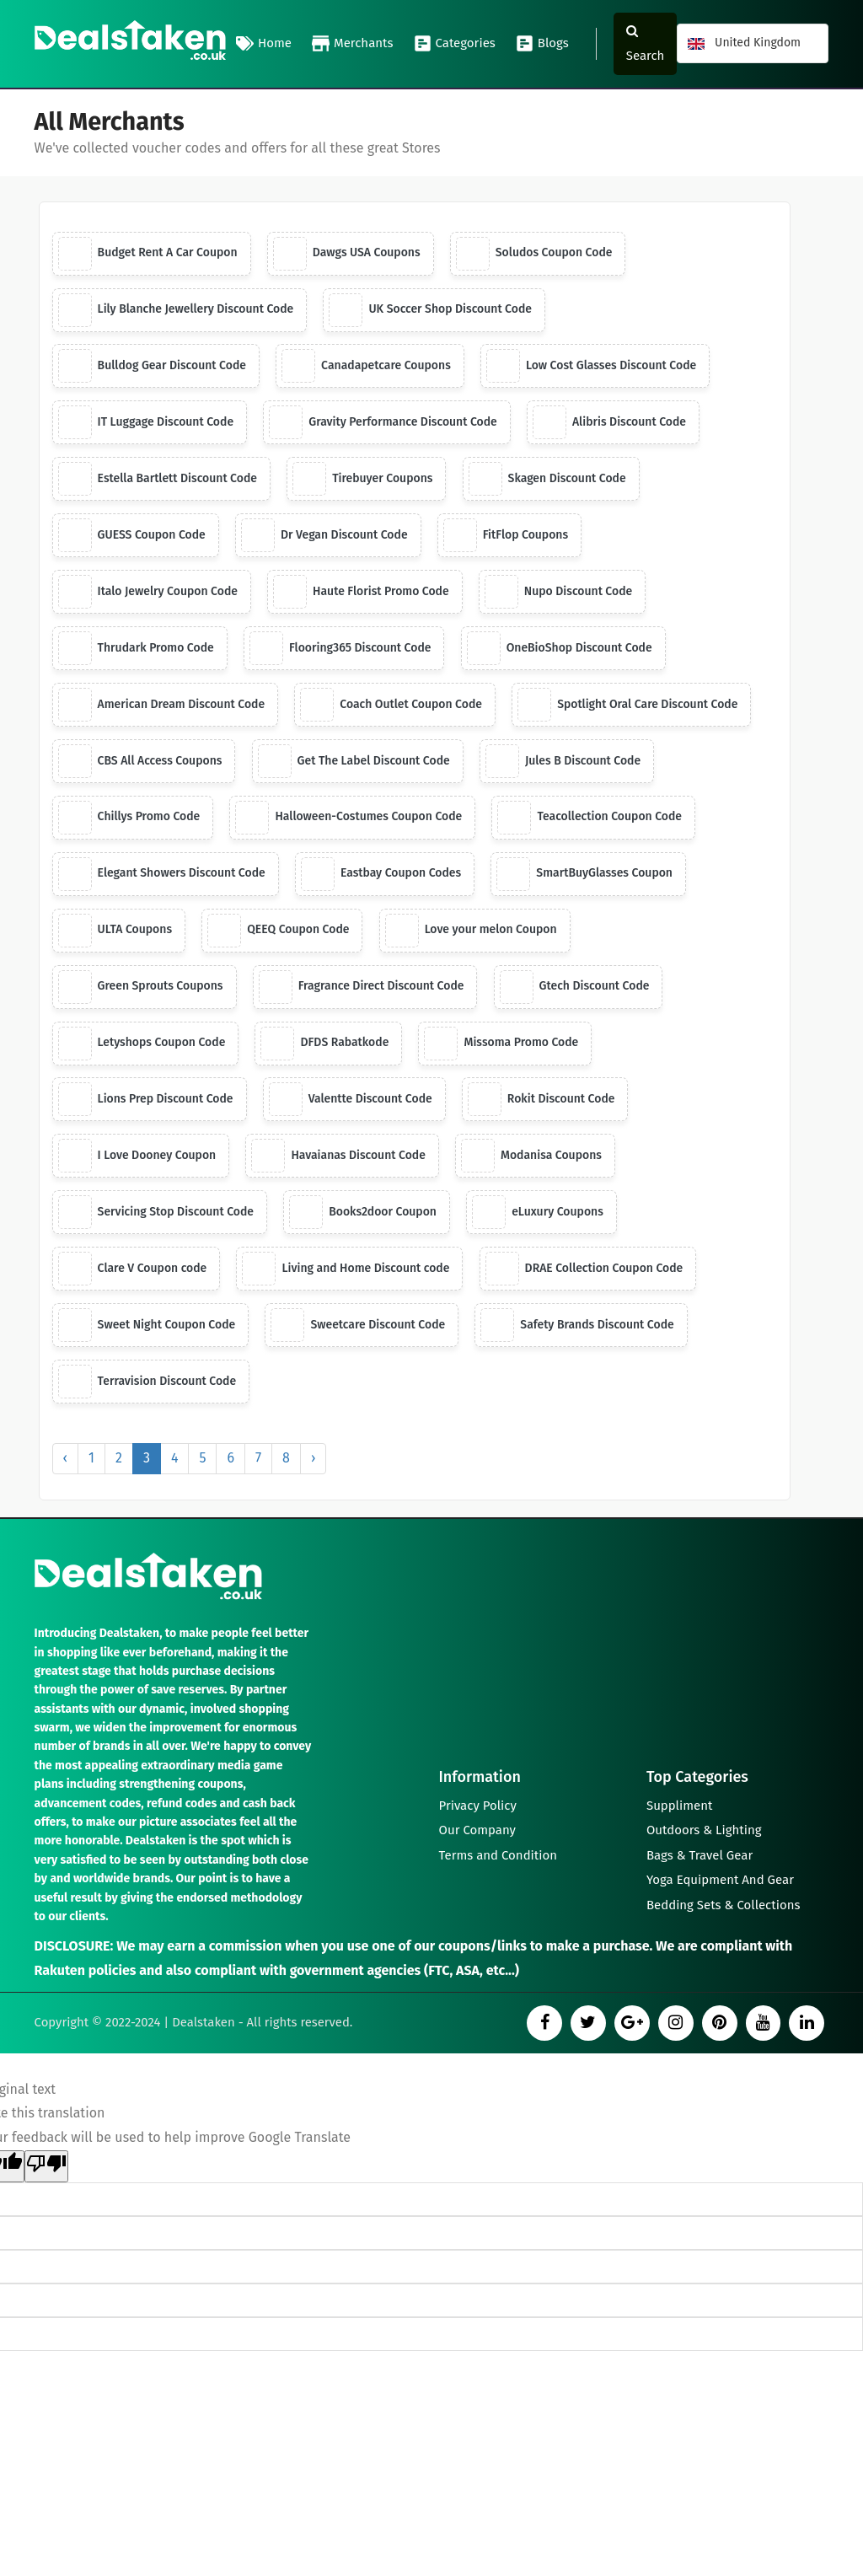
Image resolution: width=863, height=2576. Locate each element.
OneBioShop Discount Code (559, 649)
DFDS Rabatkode (325, 1044)
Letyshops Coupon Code (142, 1044)
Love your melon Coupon (471, 931)
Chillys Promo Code (129, 818)
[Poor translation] (46, 2168)
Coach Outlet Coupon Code (392, 705)
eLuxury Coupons (538, 1214)
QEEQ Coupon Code (279, 931)
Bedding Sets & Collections (723, 1906)
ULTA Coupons (115, 931)
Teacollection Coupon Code (590, 818)
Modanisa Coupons (532, 1157)
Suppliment (679, 1805)
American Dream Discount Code (161, 705)
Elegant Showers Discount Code (162, 875)
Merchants (353, 44)
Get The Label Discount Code (354, 762)
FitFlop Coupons (507, 536)
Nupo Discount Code (559, 592)
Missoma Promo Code (502, 1044)
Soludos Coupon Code (535, 254)
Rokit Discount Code (542, 1101)
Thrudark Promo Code (136, 649)
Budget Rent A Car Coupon (148, 254)
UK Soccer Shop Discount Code (431, 310)
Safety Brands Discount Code (578, 1327)
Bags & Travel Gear (699, 1856)
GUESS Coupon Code (132, 536)
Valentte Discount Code (350, 1101)
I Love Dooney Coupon (137, 1157)
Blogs (542, 44)
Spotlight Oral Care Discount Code (628, 705)
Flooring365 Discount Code (340, 649)
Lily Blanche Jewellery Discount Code (176, 310)
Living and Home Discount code (346, 1270)
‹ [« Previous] (65, 1460)
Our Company (478, 1830)
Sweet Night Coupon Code (147, 1327)
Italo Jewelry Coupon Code (148, 592)
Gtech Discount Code (576, 988)
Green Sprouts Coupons (140, 988)
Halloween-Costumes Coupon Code (349, 818)
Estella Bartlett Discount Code (158, 479)
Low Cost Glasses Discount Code (592, 367)
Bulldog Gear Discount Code (152, 367)
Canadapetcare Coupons (367, 367)
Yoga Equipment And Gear (720, 1881)
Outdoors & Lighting (704, 1830)
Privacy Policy (478, 1805)
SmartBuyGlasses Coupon (585, 875)
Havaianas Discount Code (339, 1157)
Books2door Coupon (363, 1214)
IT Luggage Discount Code (146, 423)
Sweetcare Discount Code (358, 1327)
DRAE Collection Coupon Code (584, 1270)
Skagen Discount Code (547, 479)
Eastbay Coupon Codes (381, 875)
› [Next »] (313, 1460)
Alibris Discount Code (610, 423)
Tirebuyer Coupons (363, 479)
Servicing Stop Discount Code (156, 1214)
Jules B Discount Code (564, 762)
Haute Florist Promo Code (362, 592)
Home (264, 44)
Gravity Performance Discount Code (384, 423)
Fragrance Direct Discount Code (361, 988)
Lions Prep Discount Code (145, 1101)
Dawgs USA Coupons (347, 254)
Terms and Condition (498, 1856)
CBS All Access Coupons (140, 762)
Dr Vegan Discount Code (324, 536)
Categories (455, 44)
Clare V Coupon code (132, 1270)
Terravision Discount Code (147, 1383)
